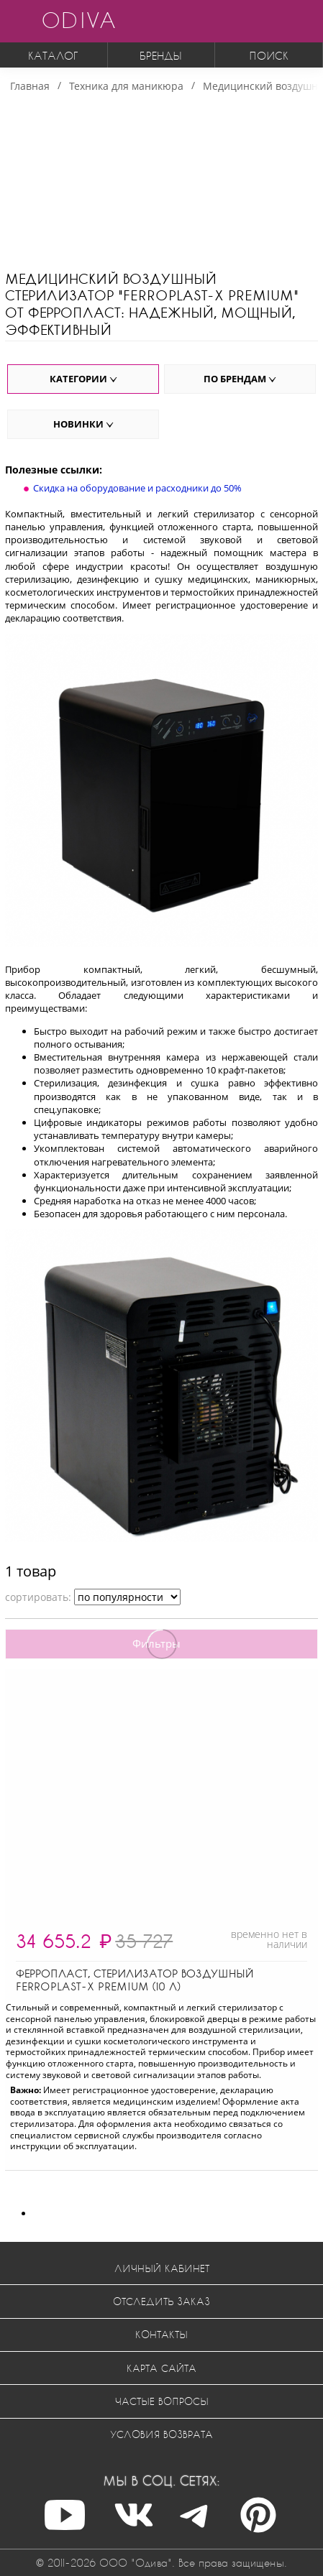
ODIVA (78, 19)
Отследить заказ (161, 2301)
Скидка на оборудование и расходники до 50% (137, 487)
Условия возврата (161, 2434)
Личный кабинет (161, 2268)
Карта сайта (161, 2368)
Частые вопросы (162, 2401)
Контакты (161, 2334)
